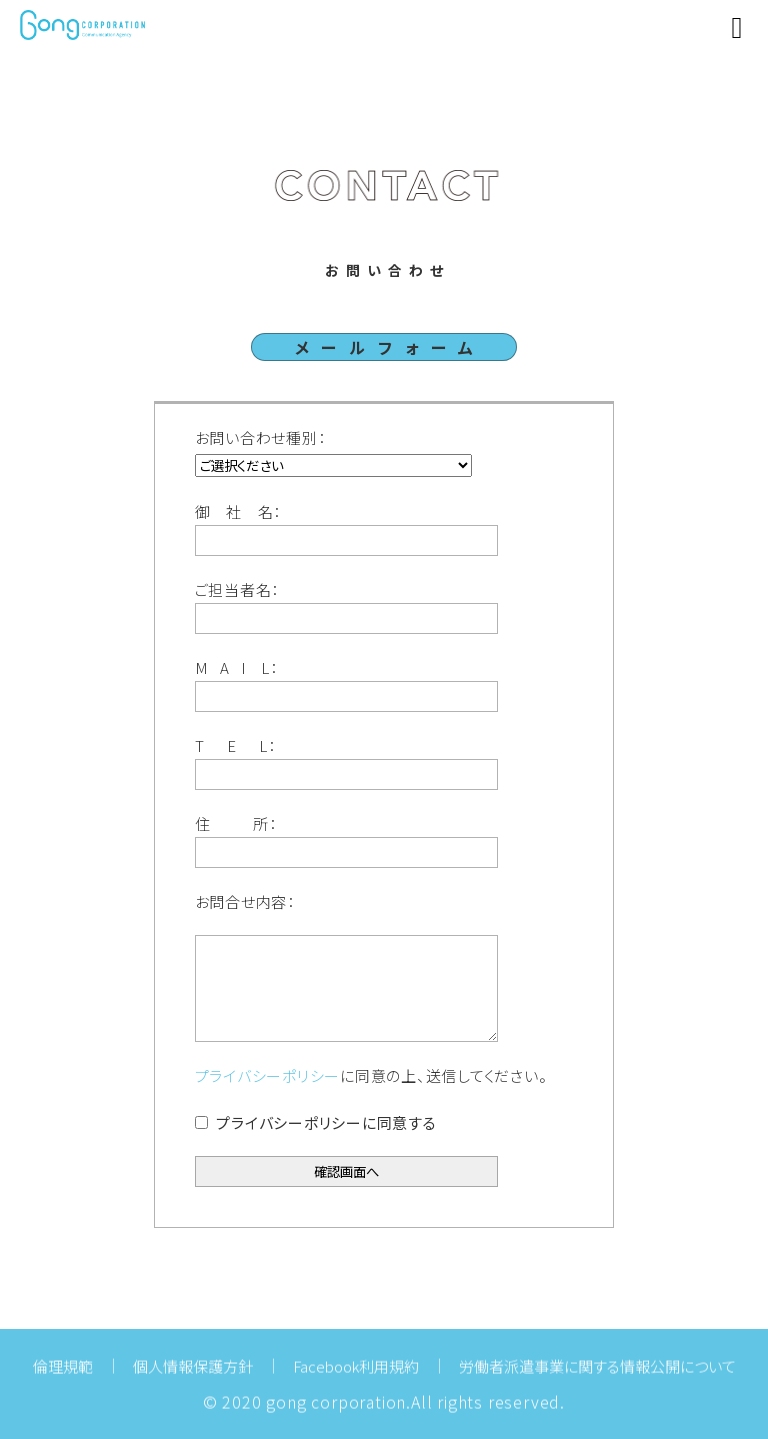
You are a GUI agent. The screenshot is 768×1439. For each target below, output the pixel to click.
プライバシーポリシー (268, 1075)
